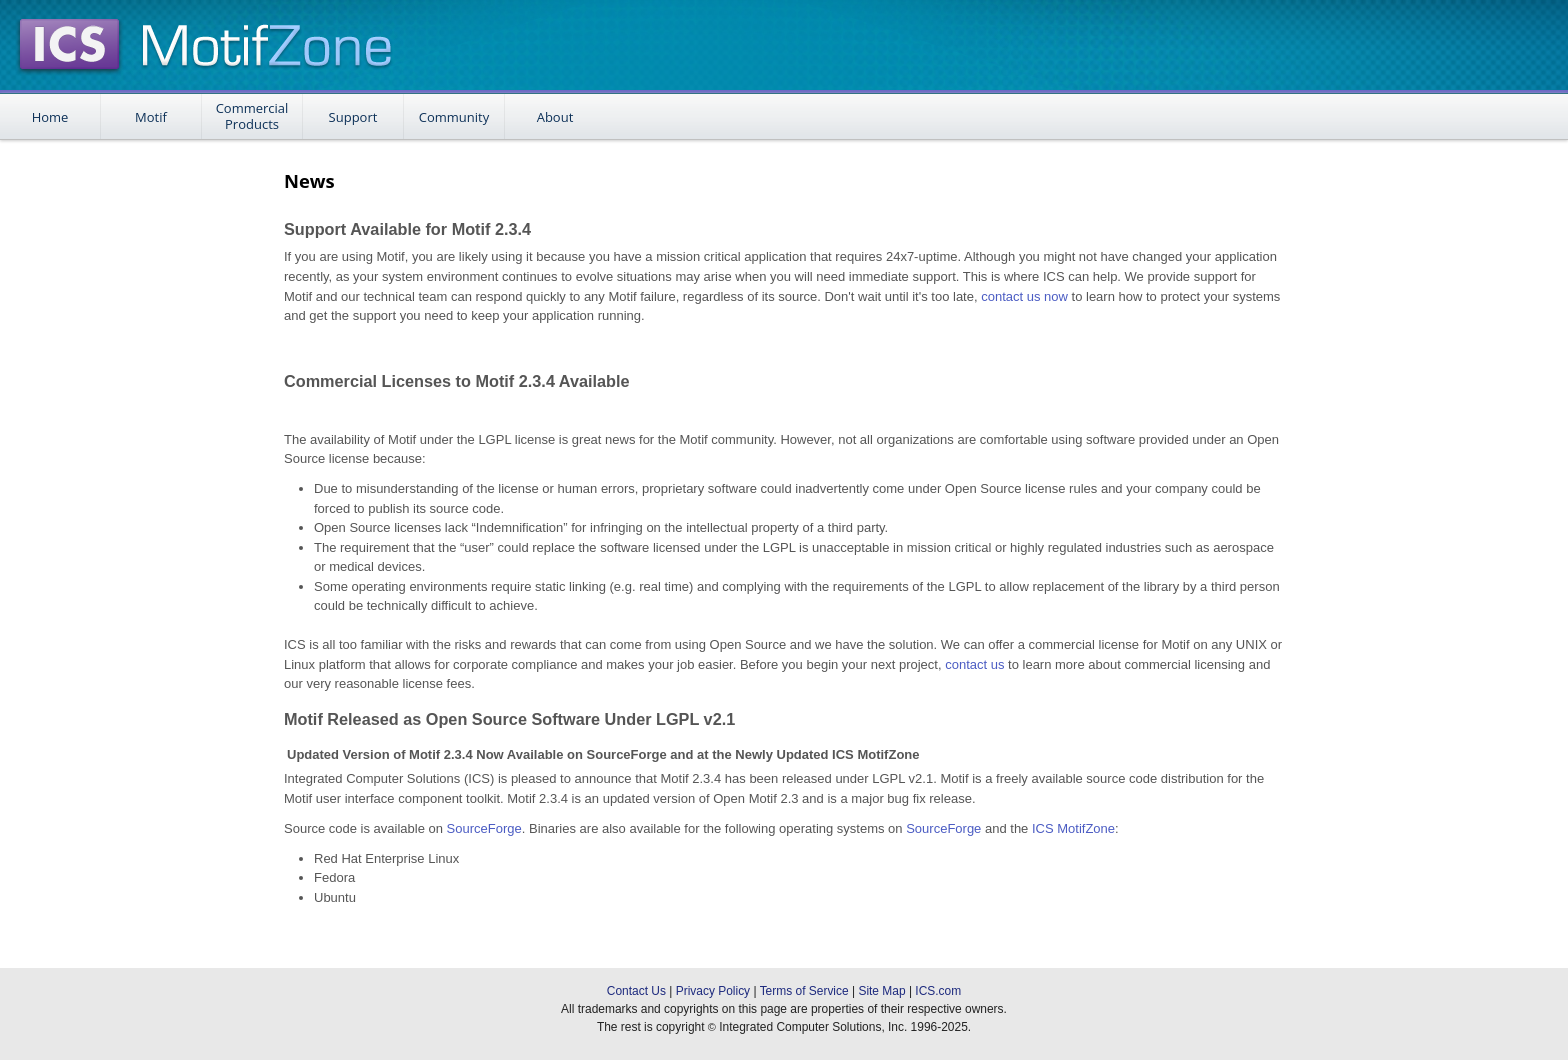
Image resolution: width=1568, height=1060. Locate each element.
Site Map (881, 991)
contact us (974, 664)
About (555, 117)
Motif (151, 117)
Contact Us (636, 991)
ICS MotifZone (1073, 828)
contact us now (1024, 296)
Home (50, 117)
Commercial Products (252, 116)
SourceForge (484, 828)
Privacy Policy (713, 991)
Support (353, 117)
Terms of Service (804, 991)
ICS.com (938, 991)
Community (454, 117)
